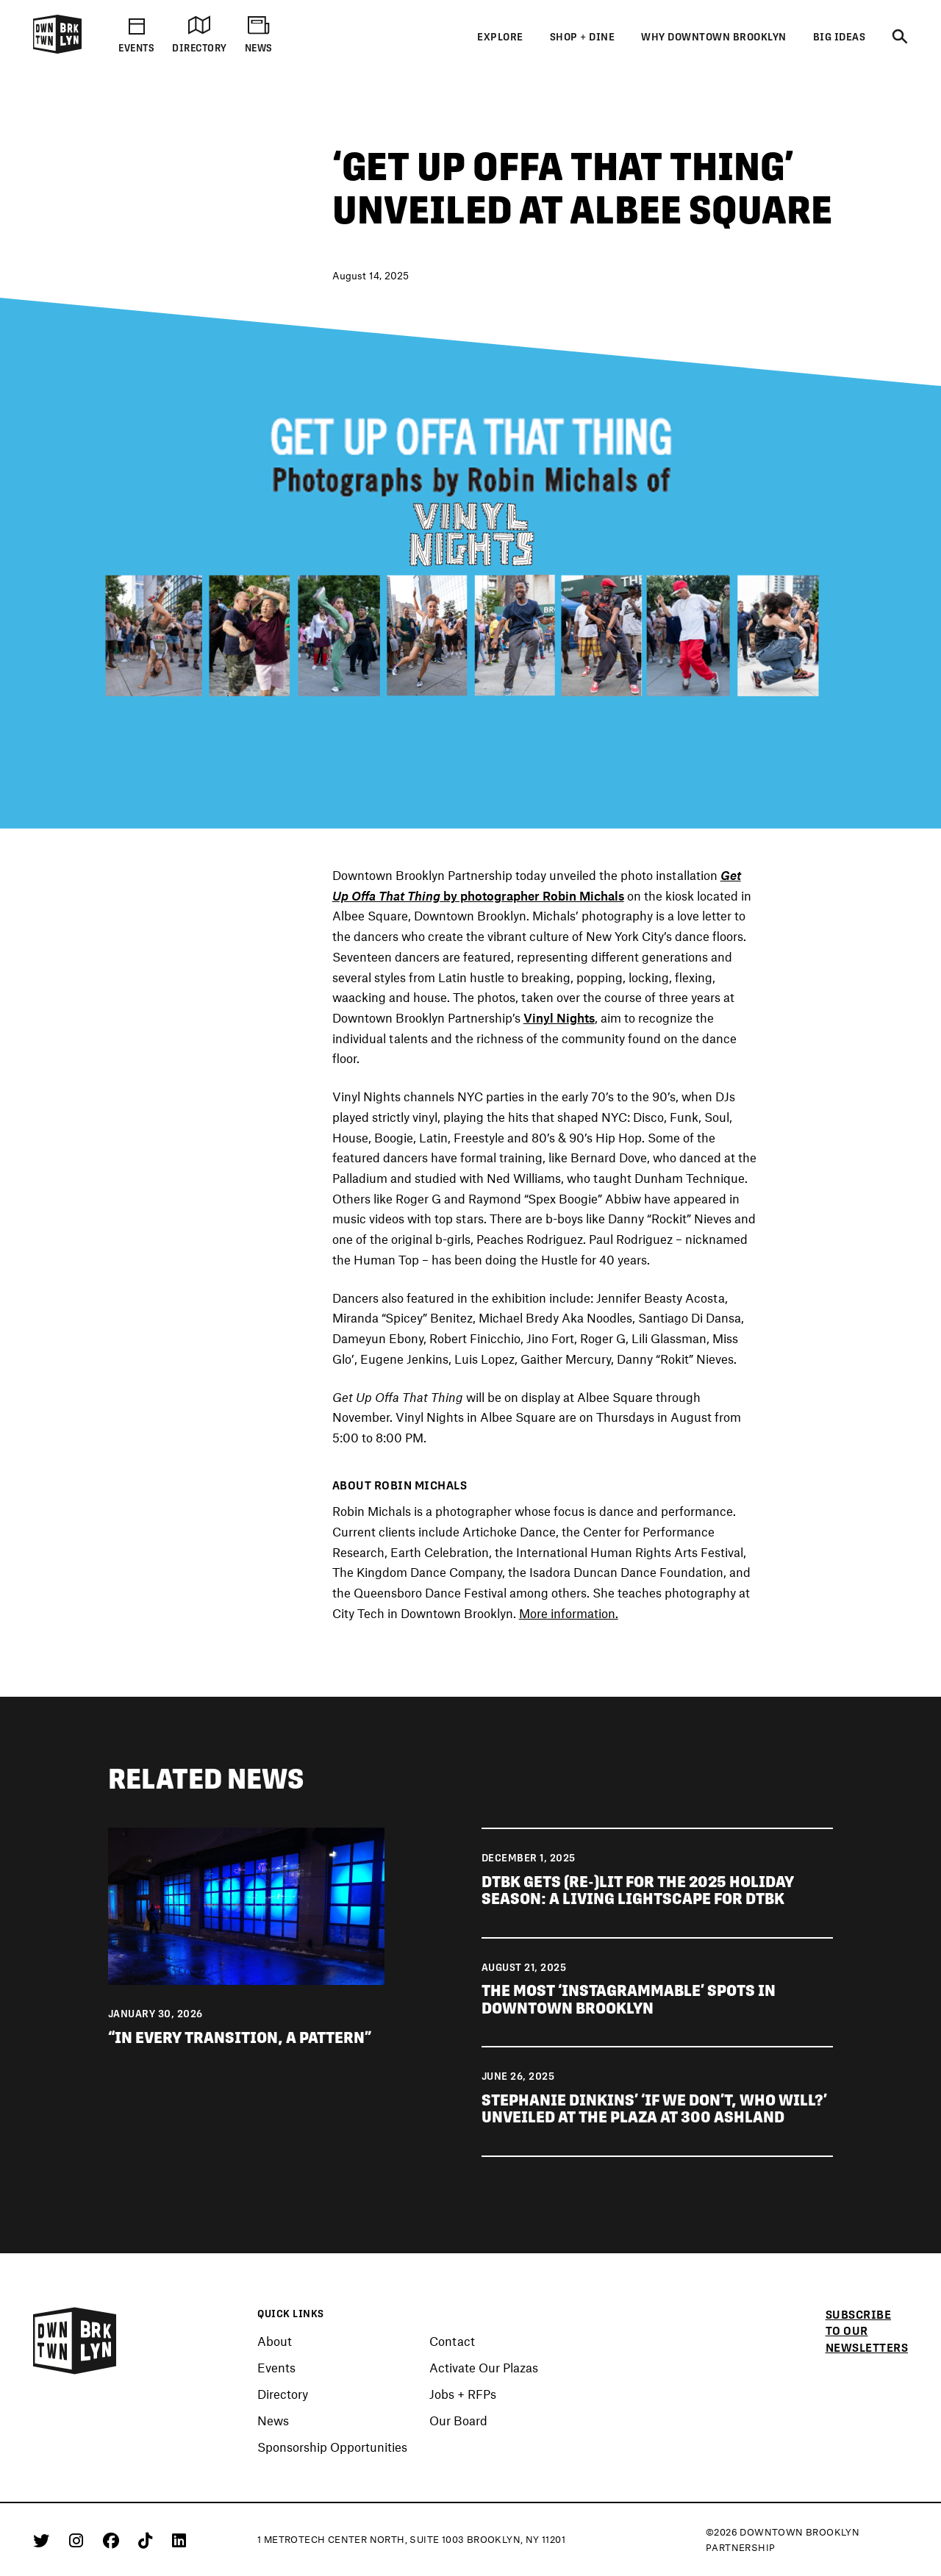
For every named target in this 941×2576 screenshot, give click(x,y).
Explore (500, 37)
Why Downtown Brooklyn (714, 37)
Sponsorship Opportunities (332, 2447)
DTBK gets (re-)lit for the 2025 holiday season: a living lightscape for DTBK (638, 1890)
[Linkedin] (179, 2540)
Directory (282, 2394)
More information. (568, 1613)
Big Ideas (839, 37)
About (274, 2341)
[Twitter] (43, 2540)
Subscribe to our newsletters (867, 2331)
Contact (452, 2341)
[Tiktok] (147, 2540)
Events (276, 2368)
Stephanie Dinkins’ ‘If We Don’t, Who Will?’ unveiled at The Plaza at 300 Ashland (654, 2109)
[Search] (900, 37)
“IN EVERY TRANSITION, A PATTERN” (240, 2037)
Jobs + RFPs (462, 2394)
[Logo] (57, 50)
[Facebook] (113, 2540)
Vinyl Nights (559, 1017)
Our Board (458, 2421)
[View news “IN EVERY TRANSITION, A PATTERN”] (246, 1904)
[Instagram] (78, 2540)
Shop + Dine (582, 37)
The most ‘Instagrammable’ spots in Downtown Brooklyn (629, 1999)
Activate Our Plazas (483, 2368)
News (273, 2421)
